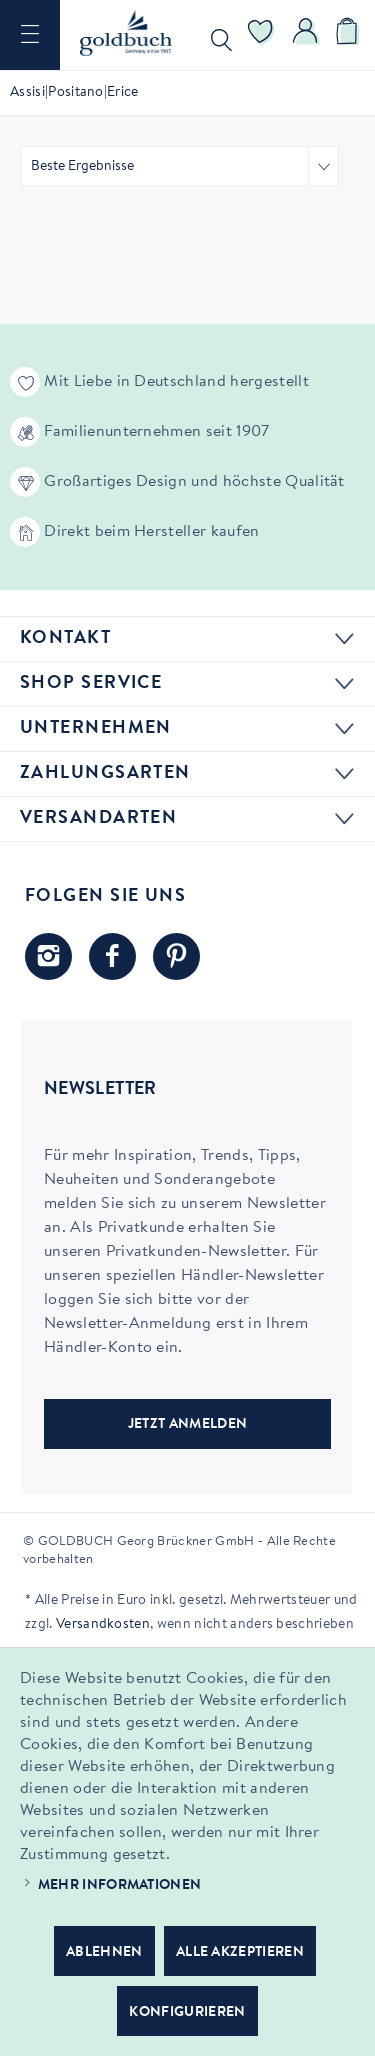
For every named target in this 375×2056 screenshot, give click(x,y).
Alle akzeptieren (240, 1953)
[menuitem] (30, 35)
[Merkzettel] (261, 35)
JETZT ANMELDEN (187, 1425)
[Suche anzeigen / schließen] (217, 35)
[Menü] (30, 35)
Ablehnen (104, 1953)
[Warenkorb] (350, 35)
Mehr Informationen (120, 1886)
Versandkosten (103, 1625)
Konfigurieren (187, 2013)
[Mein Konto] (306, 35)
